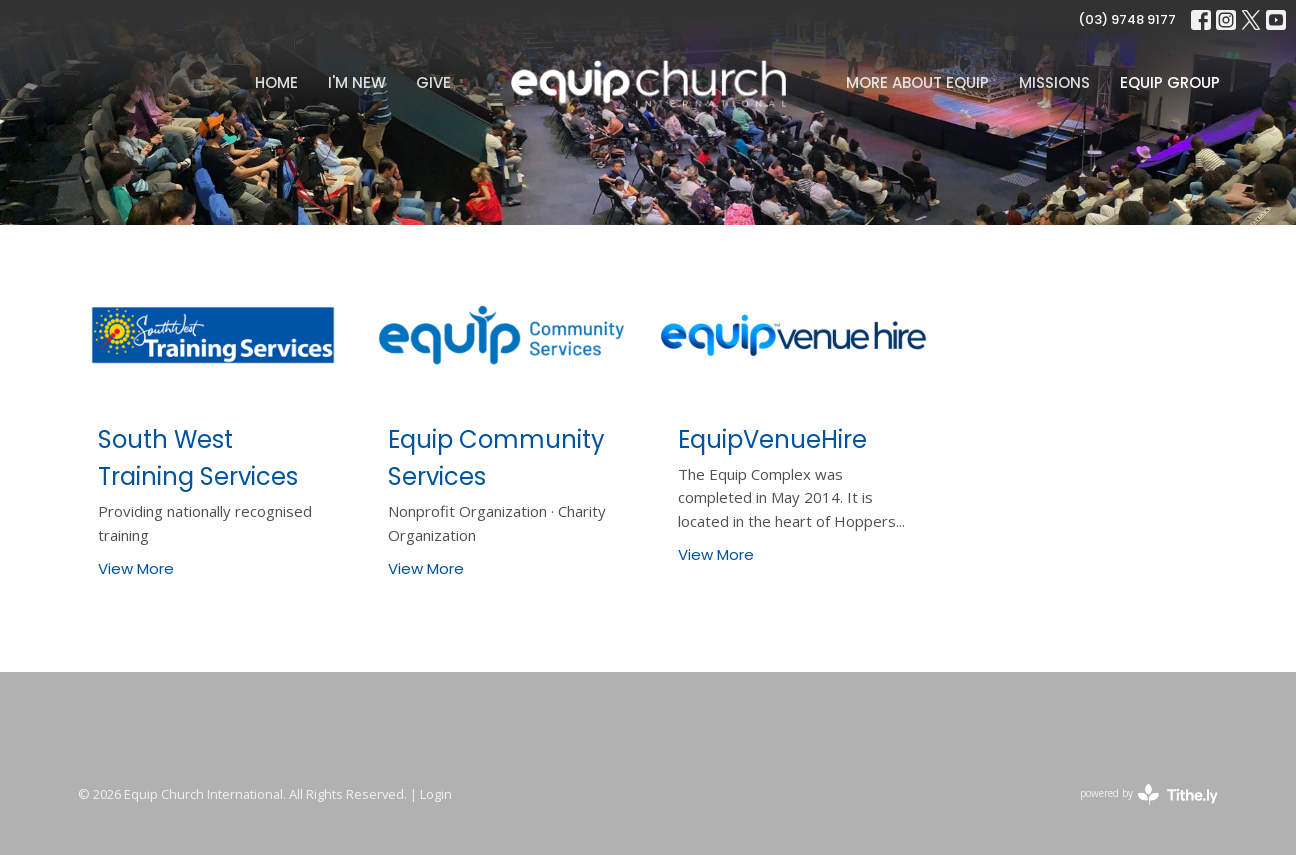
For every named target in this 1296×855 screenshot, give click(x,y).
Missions (1054, 82)
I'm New (357, 82)
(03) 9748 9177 (1127, 19)
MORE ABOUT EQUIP (917, 82)
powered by (1149, 794)
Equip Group (1170, 82)
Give (433, 82)
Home (276, 82)
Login (436, 794)
